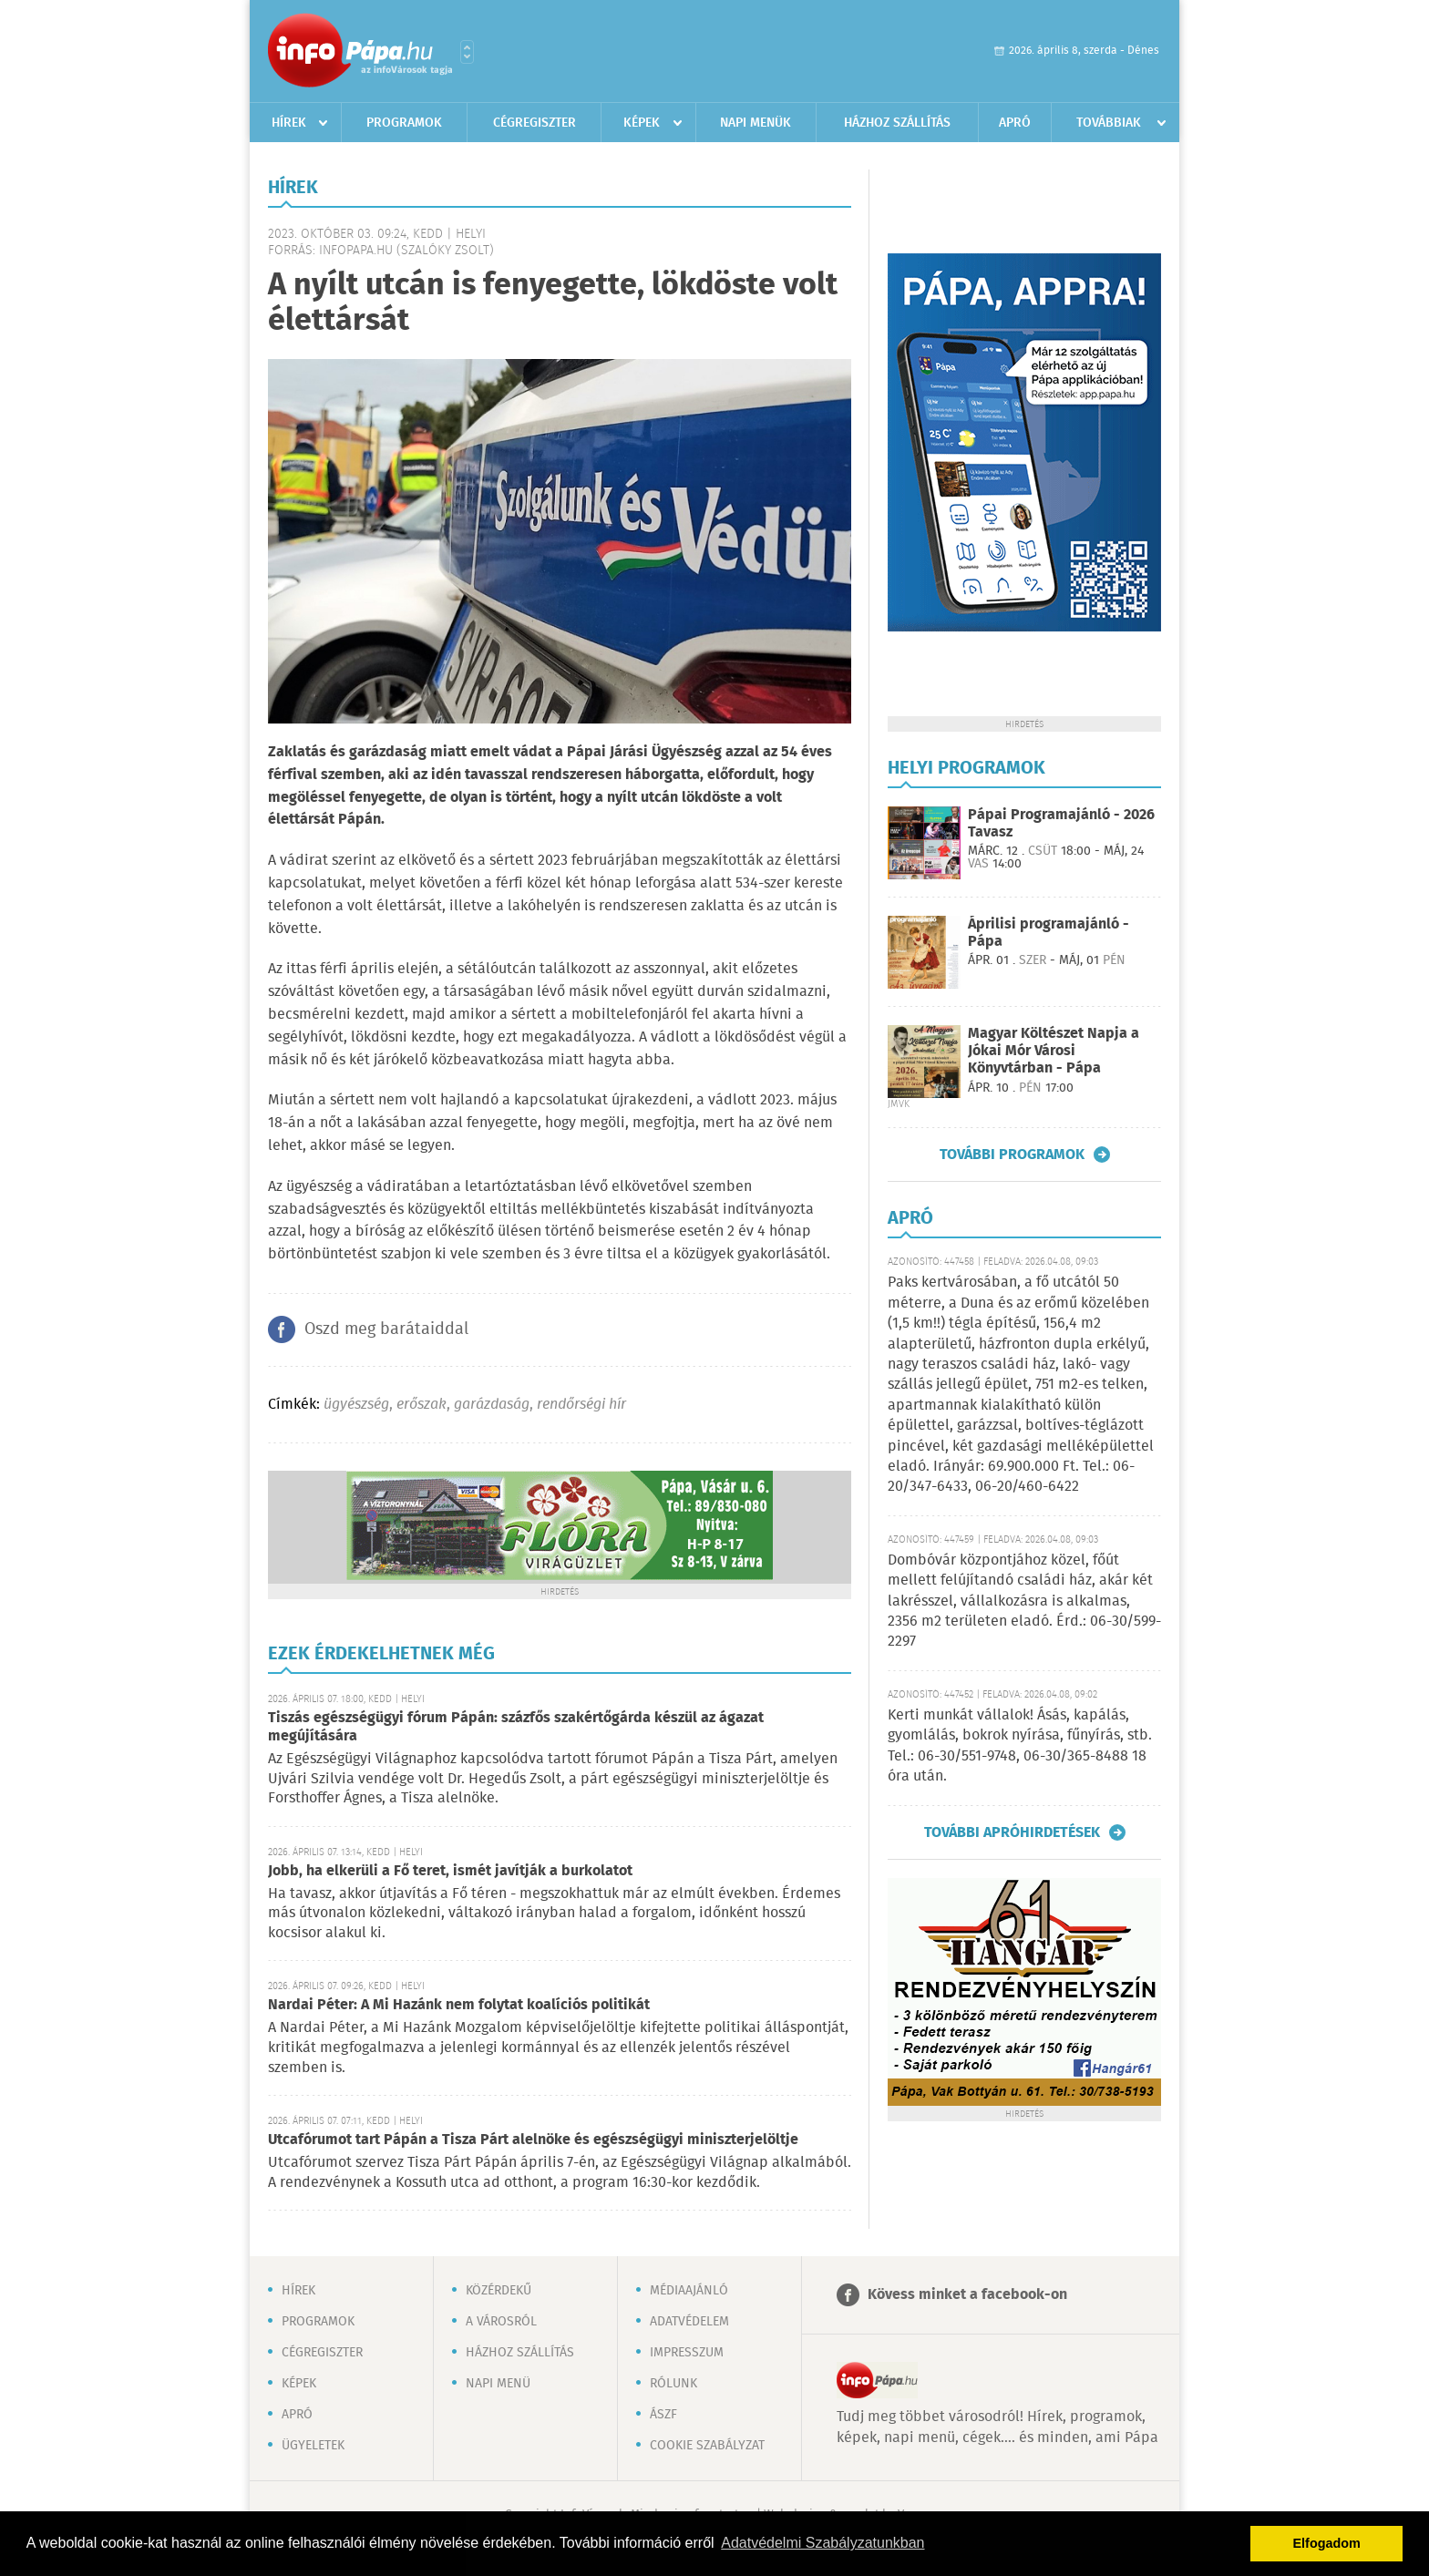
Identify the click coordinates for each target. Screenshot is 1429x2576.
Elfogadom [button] (1327, 2543)
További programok (1012, 1154)
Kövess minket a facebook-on (967, 2295)
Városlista (467, 52)
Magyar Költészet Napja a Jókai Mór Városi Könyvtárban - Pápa (1053, 1051)
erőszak (421, 1404)
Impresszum (687, 2353)
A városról (501, 2322)
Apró (1015, 123)
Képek (641, 123)
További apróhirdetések (1012, 1832)
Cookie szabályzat (707, 2446)
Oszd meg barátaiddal (386, 1329)
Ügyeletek (313, 2446)
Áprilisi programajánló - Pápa (1048, 933)
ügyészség (356, 1404)
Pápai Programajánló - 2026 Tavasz (1061, 824)
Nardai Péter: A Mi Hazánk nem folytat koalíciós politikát (459, 2005)
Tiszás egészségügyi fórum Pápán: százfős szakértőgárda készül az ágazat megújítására (516, 1727)
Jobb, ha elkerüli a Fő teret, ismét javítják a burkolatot (450, 1871)
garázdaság (491, 1404)
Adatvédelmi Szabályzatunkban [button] (822, 2542)
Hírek (289, 123)
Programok (404, 123)
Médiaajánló (689, 2291)
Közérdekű (498, 2291)
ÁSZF (663, 2415)
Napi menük (755, 123)
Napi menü (498, 2384)
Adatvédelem (689, 2322)
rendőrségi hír (581, 1404)
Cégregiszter (534, 123)
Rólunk (673, 2384)
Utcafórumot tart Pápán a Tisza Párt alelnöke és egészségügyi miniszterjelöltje (533, 2140)
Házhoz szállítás (897, 123)
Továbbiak (1108, 123)
